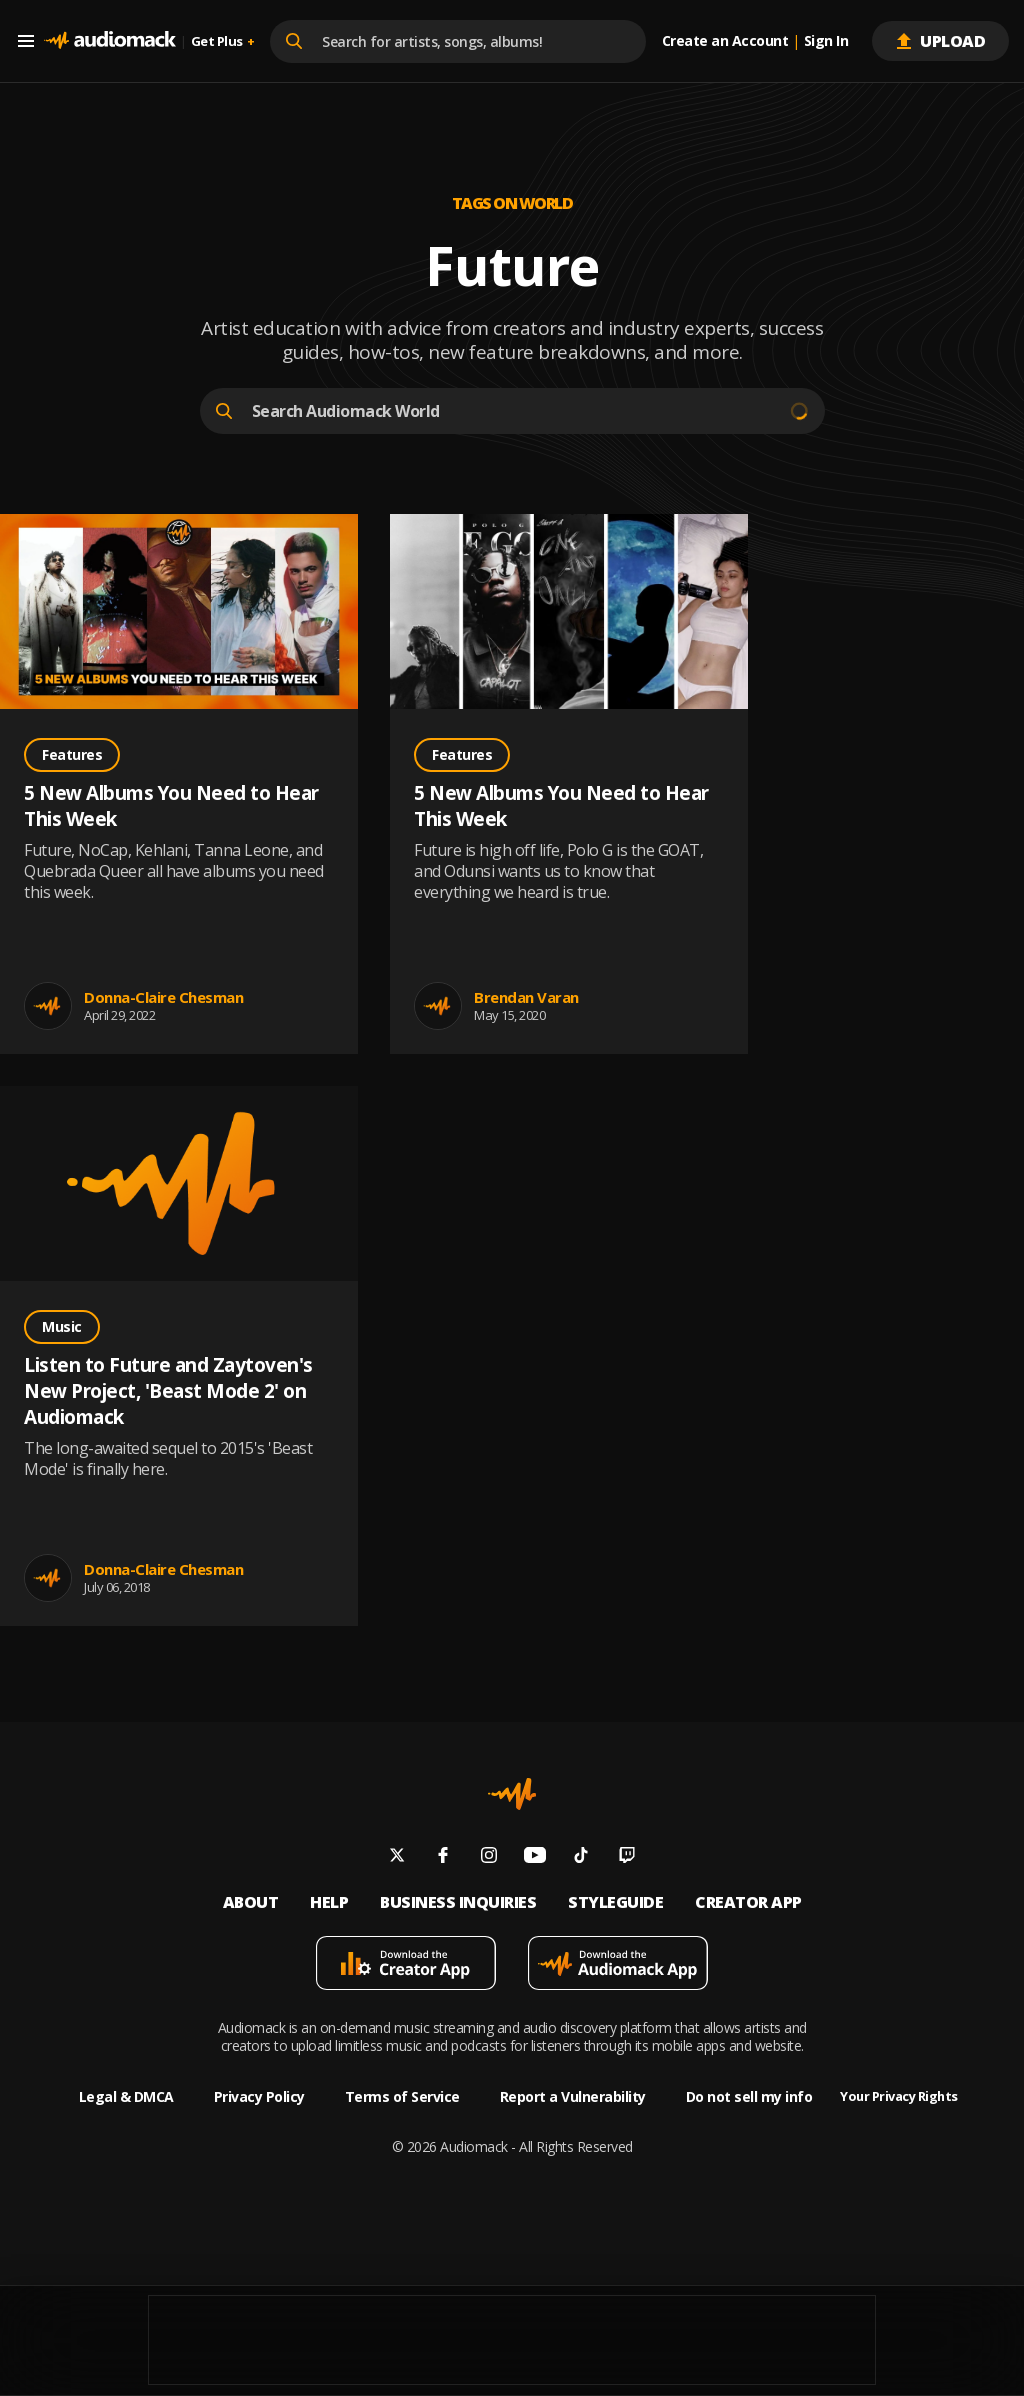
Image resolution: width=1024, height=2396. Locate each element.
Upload (940, 41)
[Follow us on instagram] (489, 1857)
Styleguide (615, 1902)
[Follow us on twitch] (627, 1857)
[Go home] (110, 41)
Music (62, 1326)
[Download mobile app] (406, 1965)
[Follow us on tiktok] (581, 1857)
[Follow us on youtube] (535, 1857)
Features (72, 754)
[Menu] (29, 41)
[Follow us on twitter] (397, 1857)
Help (329, 1902)
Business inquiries (458, 1902)
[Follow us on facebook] (443, 1857)
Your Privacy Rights (899, 2096)
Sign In (826, 41)
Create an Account (725, 41)
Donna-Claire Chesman (163, 997)
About (251, 1902)
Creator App (748, 1902)
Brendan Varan (526, 997)
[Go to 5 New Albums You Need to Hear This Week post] (179, 614)
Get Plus (223, 41)
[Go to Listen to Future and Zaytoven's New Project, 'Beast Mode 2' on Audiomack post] (179, 1186)
